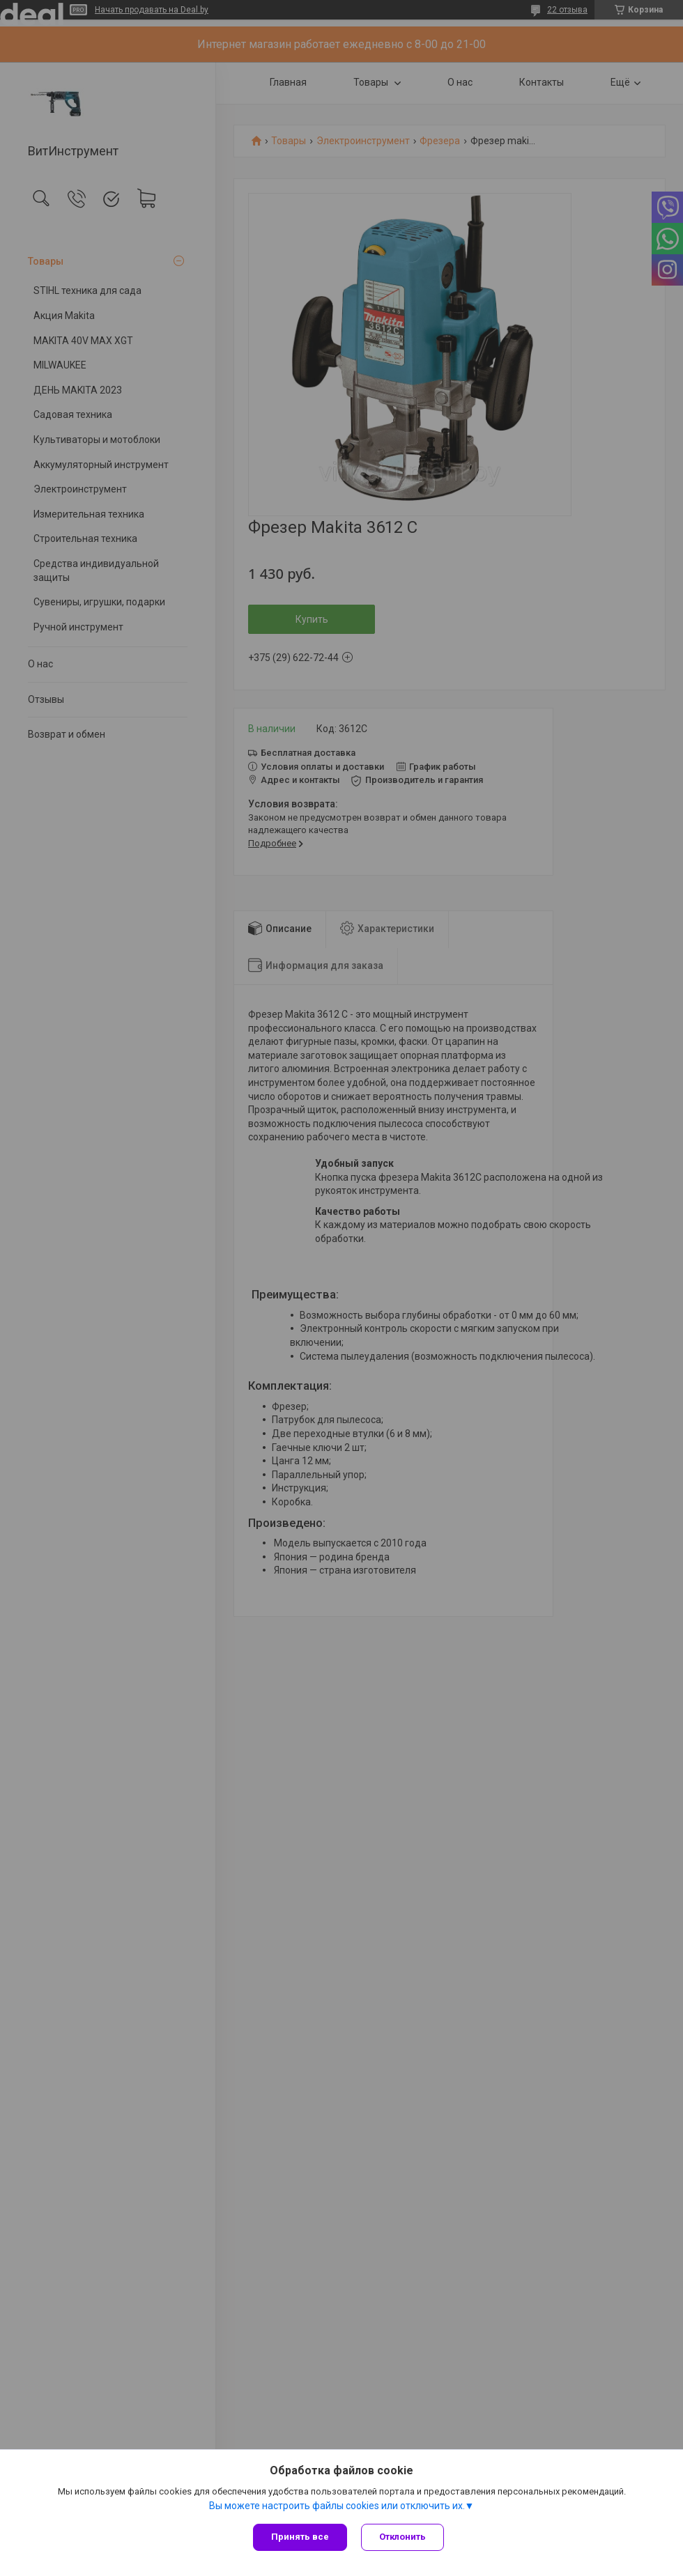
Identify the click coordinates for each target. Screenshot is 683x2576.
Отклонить (402, 2536)
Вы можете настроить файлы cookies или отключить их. (337, 2505)
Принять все (300, 2536)
